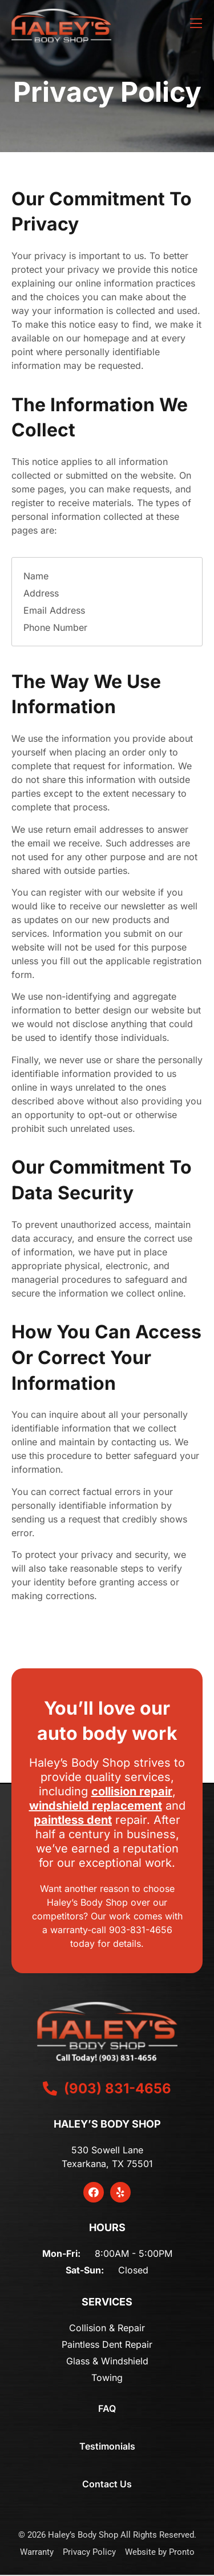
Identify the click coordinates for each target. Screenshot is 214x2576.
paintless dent (73, 1820)
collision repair (131, 1791)
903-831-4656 (140, 1929)
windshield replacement (95, 1805)
